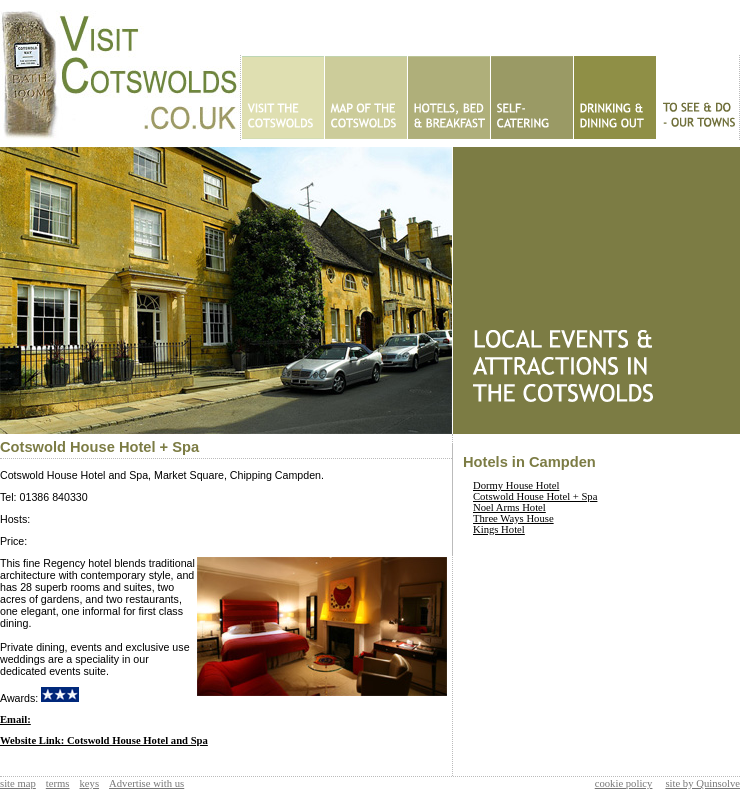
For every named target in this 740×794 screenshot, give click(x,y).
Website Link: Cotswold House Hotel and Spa (104, 740)
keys (90, 783)
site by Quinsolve (702, 783)
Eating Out (614, 97)
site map (18, 783)
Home (282, 97)
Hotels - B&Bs (448, 97)
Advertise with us (146, 783)
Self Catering (531, 97)
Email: (15, 719)
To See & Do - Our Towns (697, 97)
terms (58, 783)
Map (365, 97)
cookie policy (624, 783)
